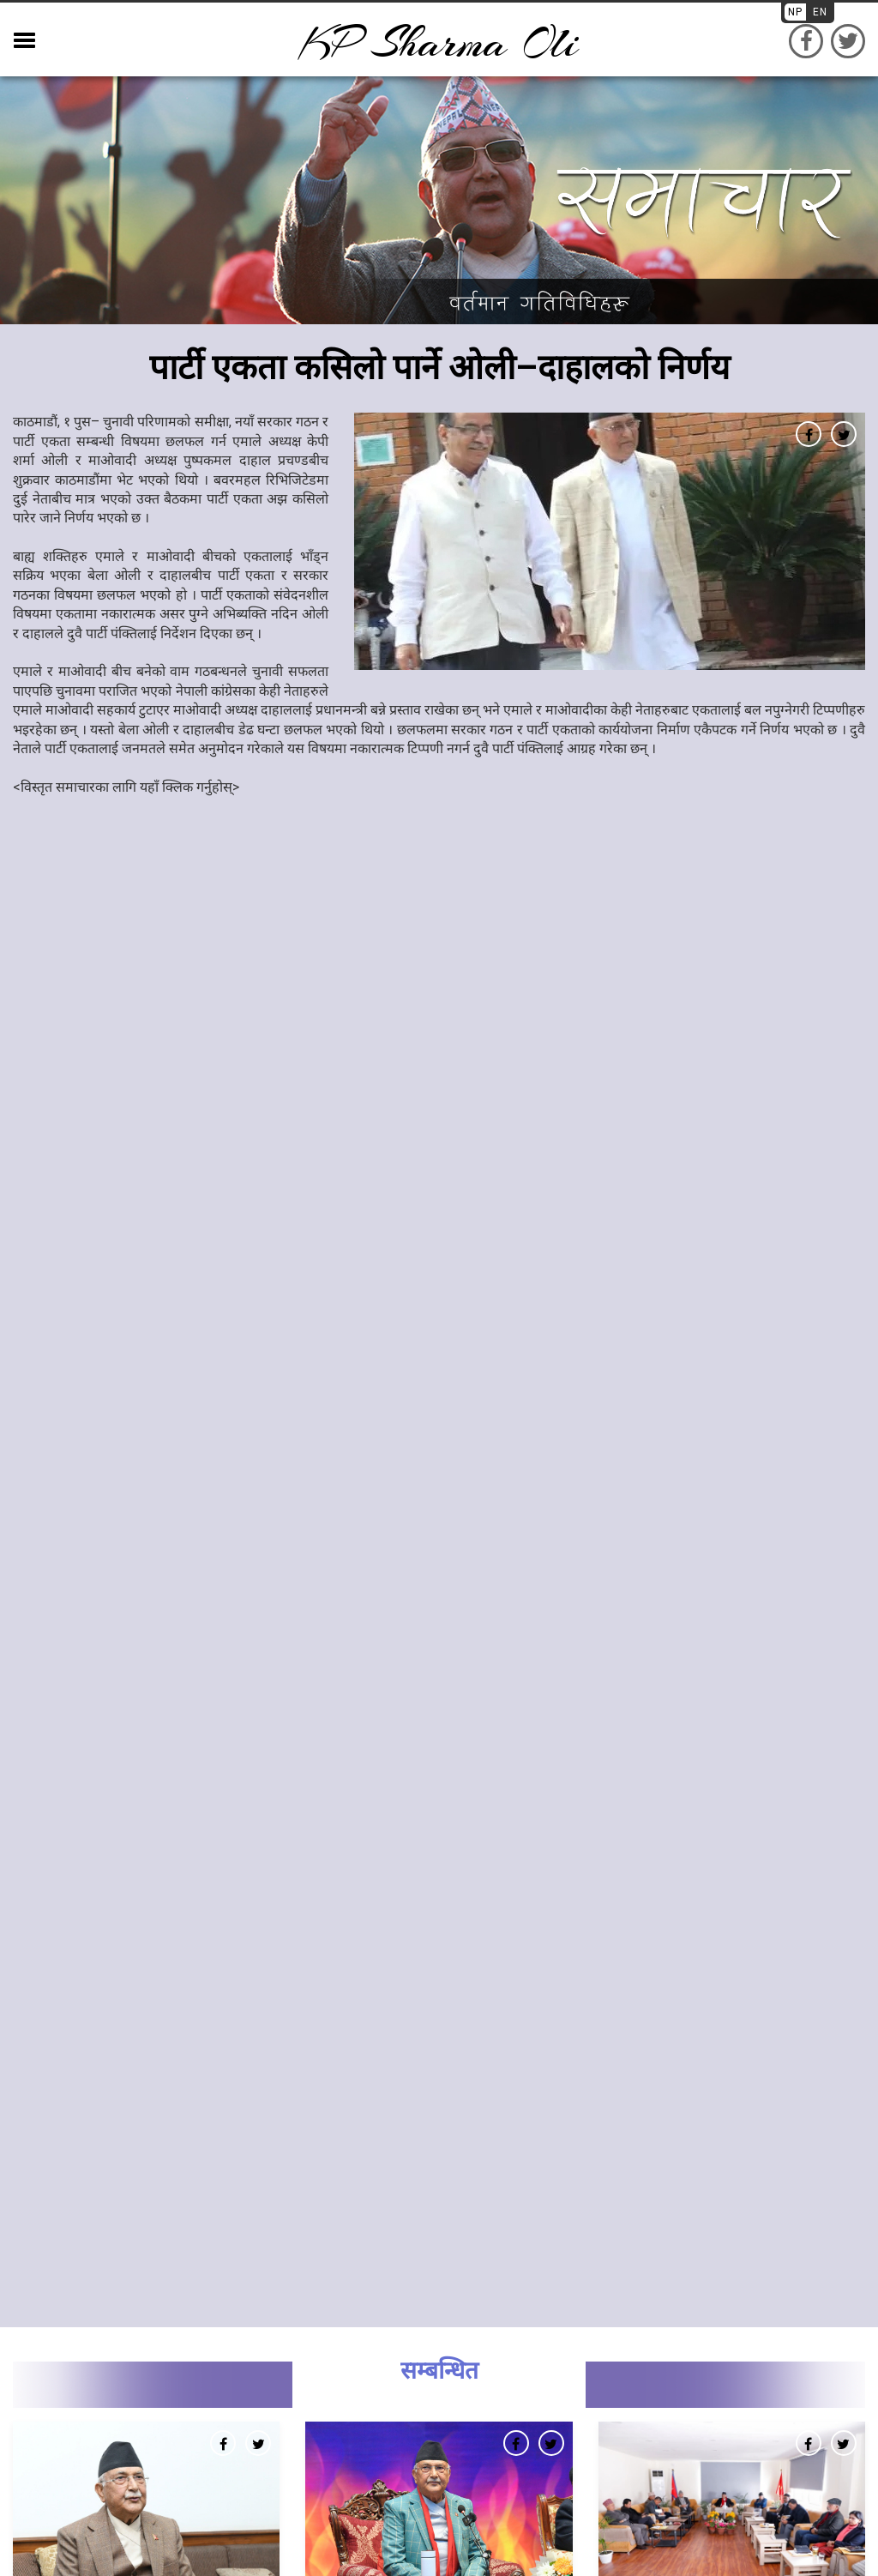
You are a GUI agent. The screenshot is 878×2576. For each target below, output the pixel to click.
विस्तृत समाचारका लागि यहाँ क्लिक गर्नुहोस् (126, 787)
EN (820, 12)
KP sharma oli (439, 43)
